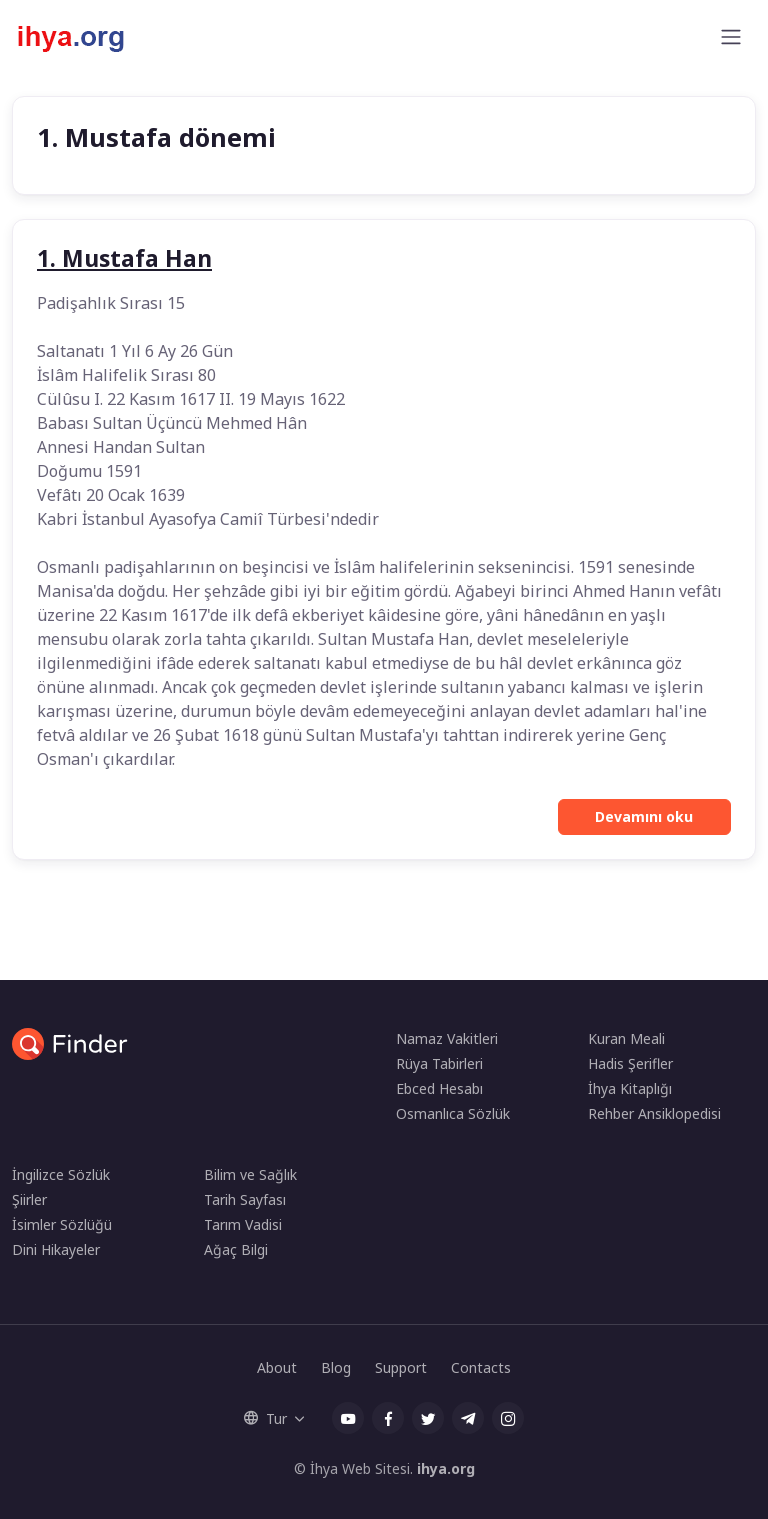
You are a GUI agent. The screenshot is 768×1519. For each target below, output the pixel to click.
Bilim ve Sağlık (250, 1174)
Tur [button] (265, 1418)
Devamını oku (644, 816)
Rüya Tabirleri (439, 1063)
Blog (336, 1367)
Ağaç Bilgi (236, 1249)
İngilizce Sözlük (61, 1174)
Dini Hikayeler (56, 1249)
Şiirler (29, 1199)
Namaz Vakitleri (447, 1038)
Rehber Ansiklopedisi (654, 1113)
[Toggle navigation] (731, 37)
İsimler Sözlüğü (62, 1224)
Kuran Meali (626, 1038)
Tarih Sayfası (245, 1199)
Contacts (481, 1367)
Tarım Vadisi (243, 1224)
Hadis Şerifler (630, 1063)
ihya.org (446, 1468)
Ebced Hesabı (439, 1088)
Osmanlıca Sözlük (453, 1113)
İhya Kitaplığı (630, 1088)
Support (401, 1367)
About (277, 1367)
